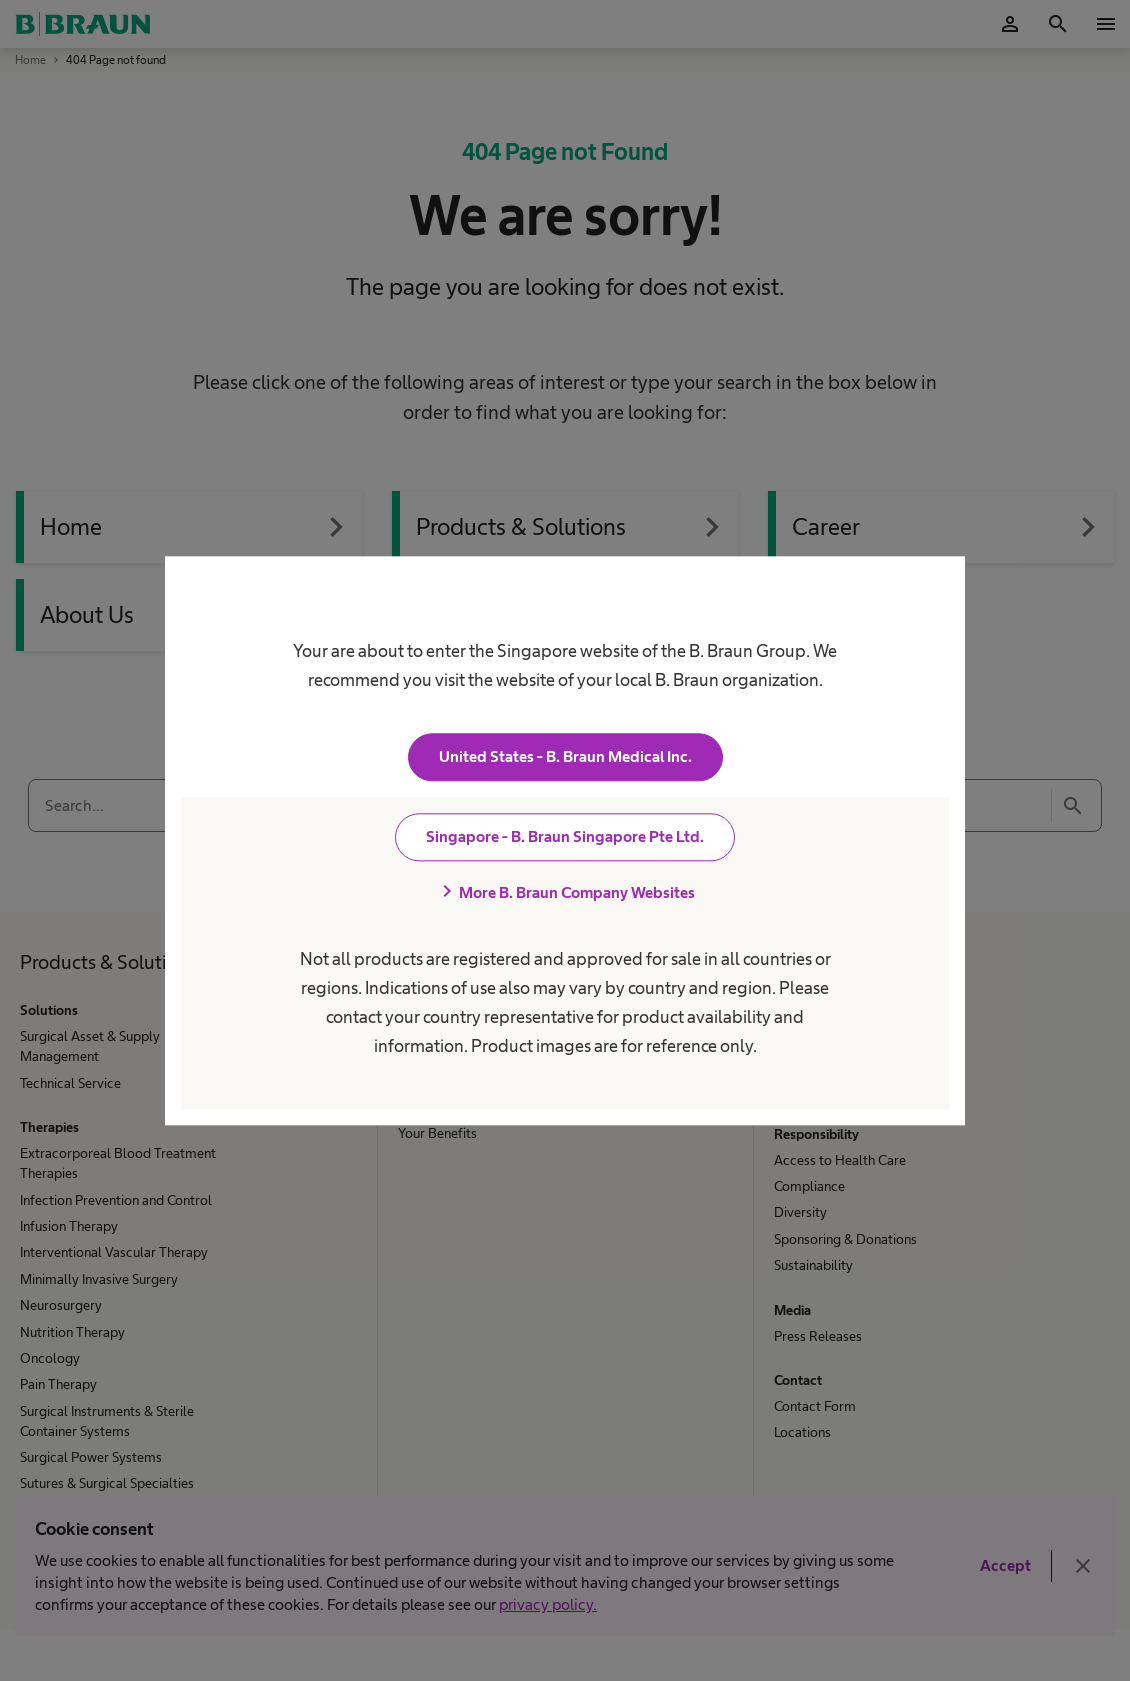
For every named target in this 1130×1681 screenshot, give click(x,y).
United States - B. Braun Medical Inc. (565, 756)
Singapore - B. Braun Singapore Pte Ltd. (565, 836)
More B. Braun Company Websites (565, 892)
